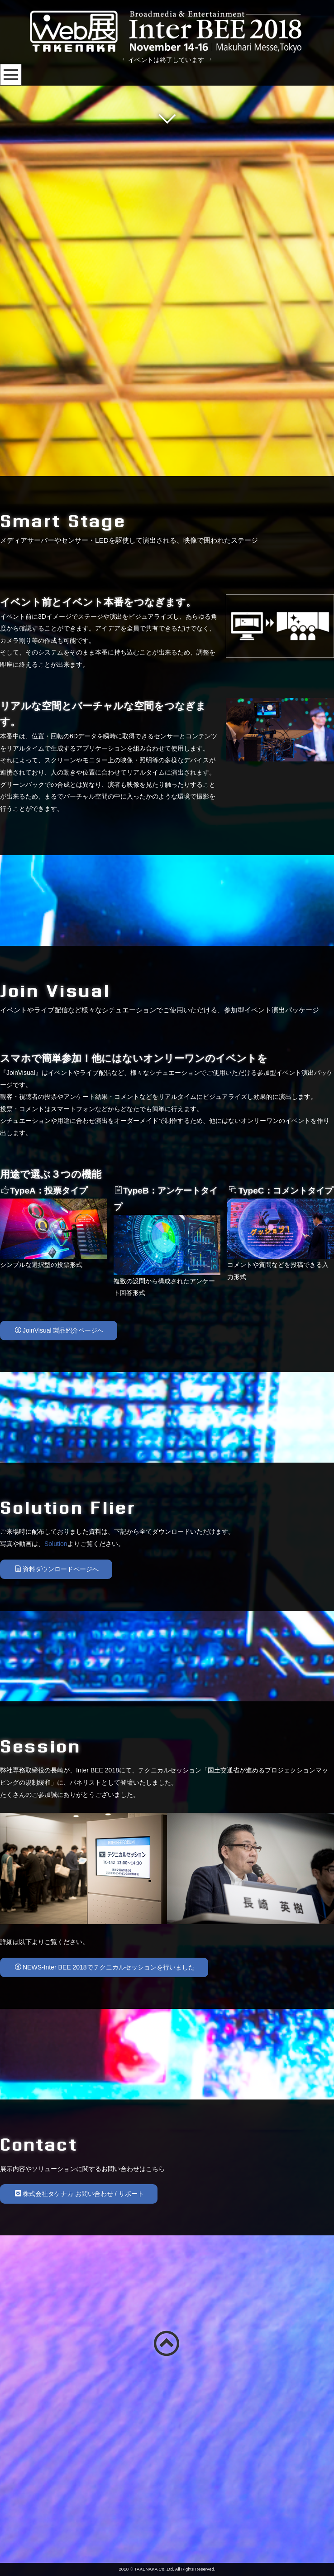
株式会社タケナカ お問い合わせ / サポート (79, 2389)
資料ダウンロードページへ (57, 1765)
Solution (55, 1739)
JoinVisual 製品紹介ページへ (59, 1526)
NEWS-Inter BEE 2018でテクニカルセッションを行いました (105, 2163)
